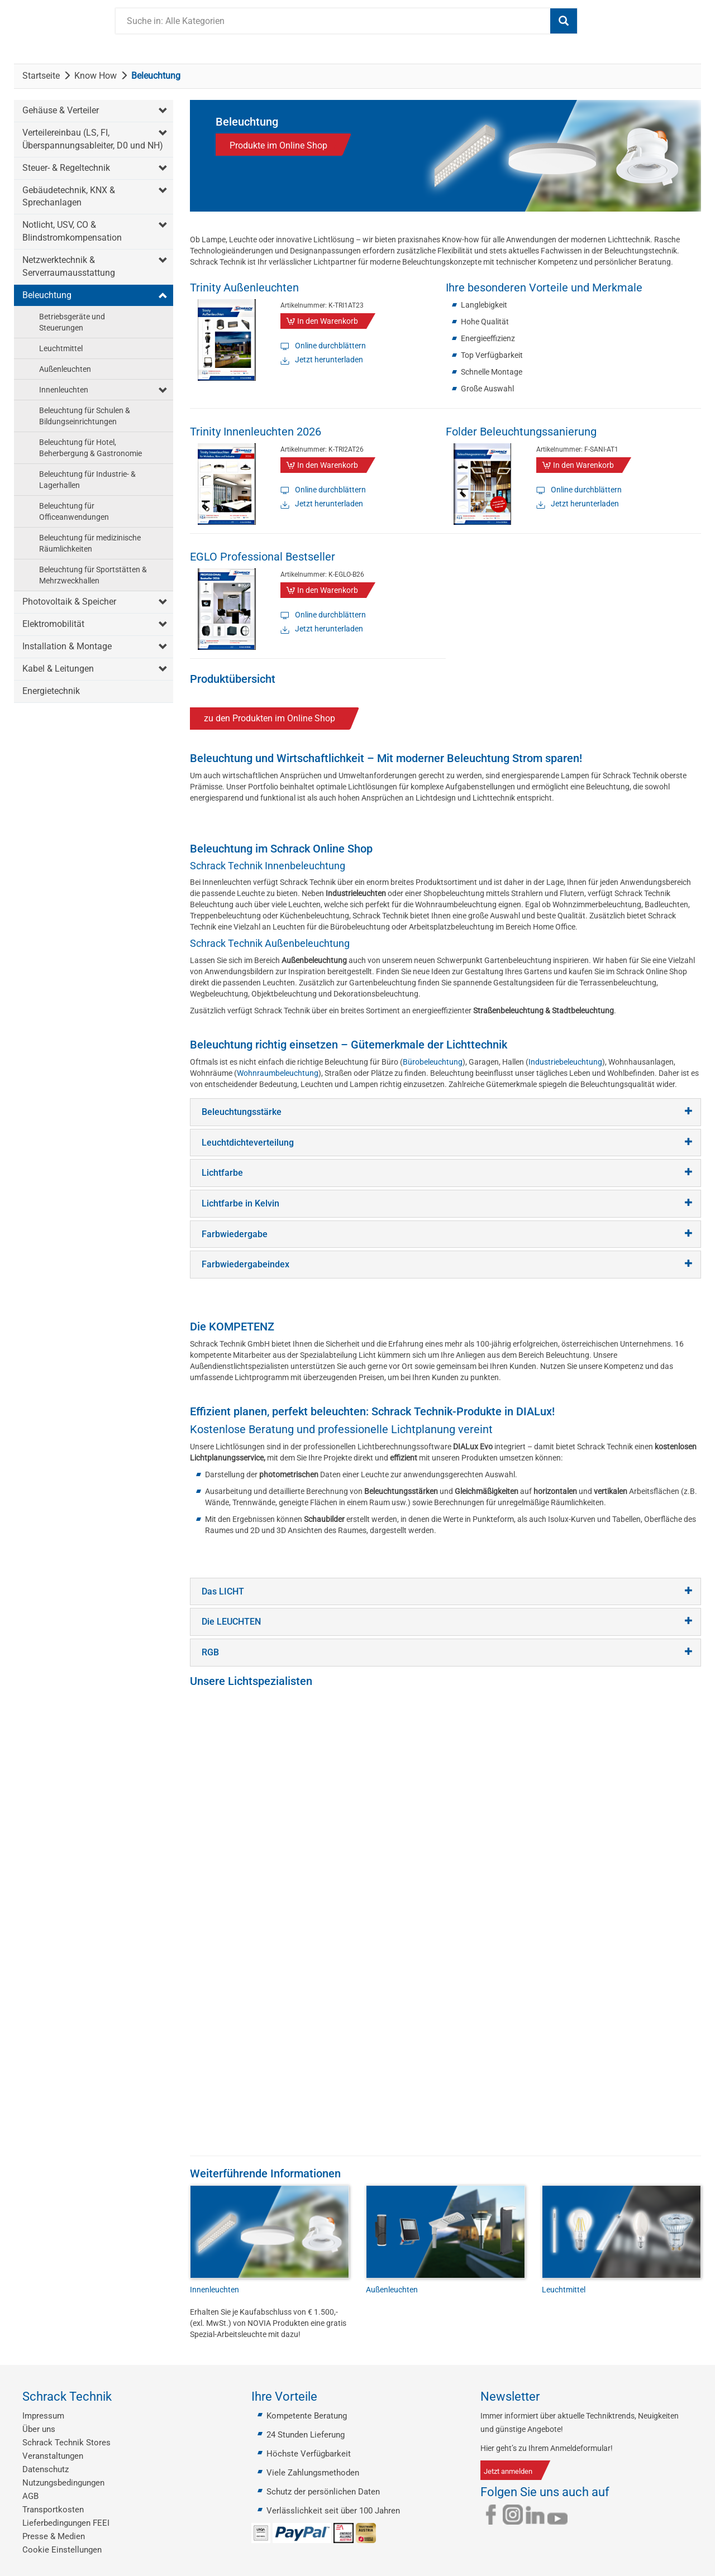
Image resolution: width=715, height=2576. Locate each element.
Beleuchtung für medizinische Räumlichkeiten (90, 543)
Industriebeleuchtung (565, 1061)
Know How (95, 75)
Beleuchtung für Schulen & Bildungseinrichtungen (84, 416)
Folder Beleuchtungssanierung (521, 431)
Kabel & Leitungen (58, 668)
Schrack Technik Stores (66, 2443)
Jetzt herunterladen (329, 359)
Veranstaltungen (52, 2456)
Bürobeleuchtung (433, 1061)
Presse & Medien (53, 2536)
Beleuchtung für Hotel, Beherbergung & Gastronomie (90, 448)
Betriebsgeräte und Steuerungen (72, 322)
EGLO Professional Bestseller (262, 556)
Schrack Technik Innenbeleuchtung (267, 866)
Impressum (43, 2416)
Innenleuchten (63, 389)
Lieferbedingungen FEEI (65, 2523)
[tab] (445, 1112)
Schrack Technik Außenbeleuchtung (270, 943)
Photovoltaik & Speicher (69, 601)
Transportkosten (53, 2510)
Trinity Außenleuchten (244, 287)
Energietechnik (51, 691)
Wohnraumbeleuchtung (277, 1073)
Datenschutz (45, 2469)
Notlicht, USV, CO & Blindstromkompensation (72, 231)
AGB (30, 2496)
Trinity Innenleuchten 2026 (255, 431)
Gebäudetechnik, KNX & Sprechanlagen (68, 196)
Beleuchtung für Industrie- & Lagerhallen (87, 480)
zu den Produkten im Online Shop (269, 718)
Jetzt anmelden (508, 2471)
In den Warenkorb (327, 321)
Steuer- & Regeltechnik (66, 167)
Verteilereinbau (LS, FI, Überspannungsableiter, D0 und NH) (92, 139)
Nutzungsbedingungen (63, 2483)
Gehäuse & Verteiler (60, 110)
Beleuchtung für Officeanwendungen (74, 511)
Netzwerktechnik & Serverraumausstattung (68, 266)
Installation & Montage (67, 646)
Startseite (41, 75)
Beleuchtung (47, 295)
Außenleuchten (65, 369)
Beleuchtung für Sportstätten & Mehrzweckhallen (93, 575)
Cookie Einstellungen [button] (62, 2550)
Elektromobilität (53, 624)
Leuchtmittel (61, 348)
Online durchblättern (330, 345)
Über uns (38, 2429)
